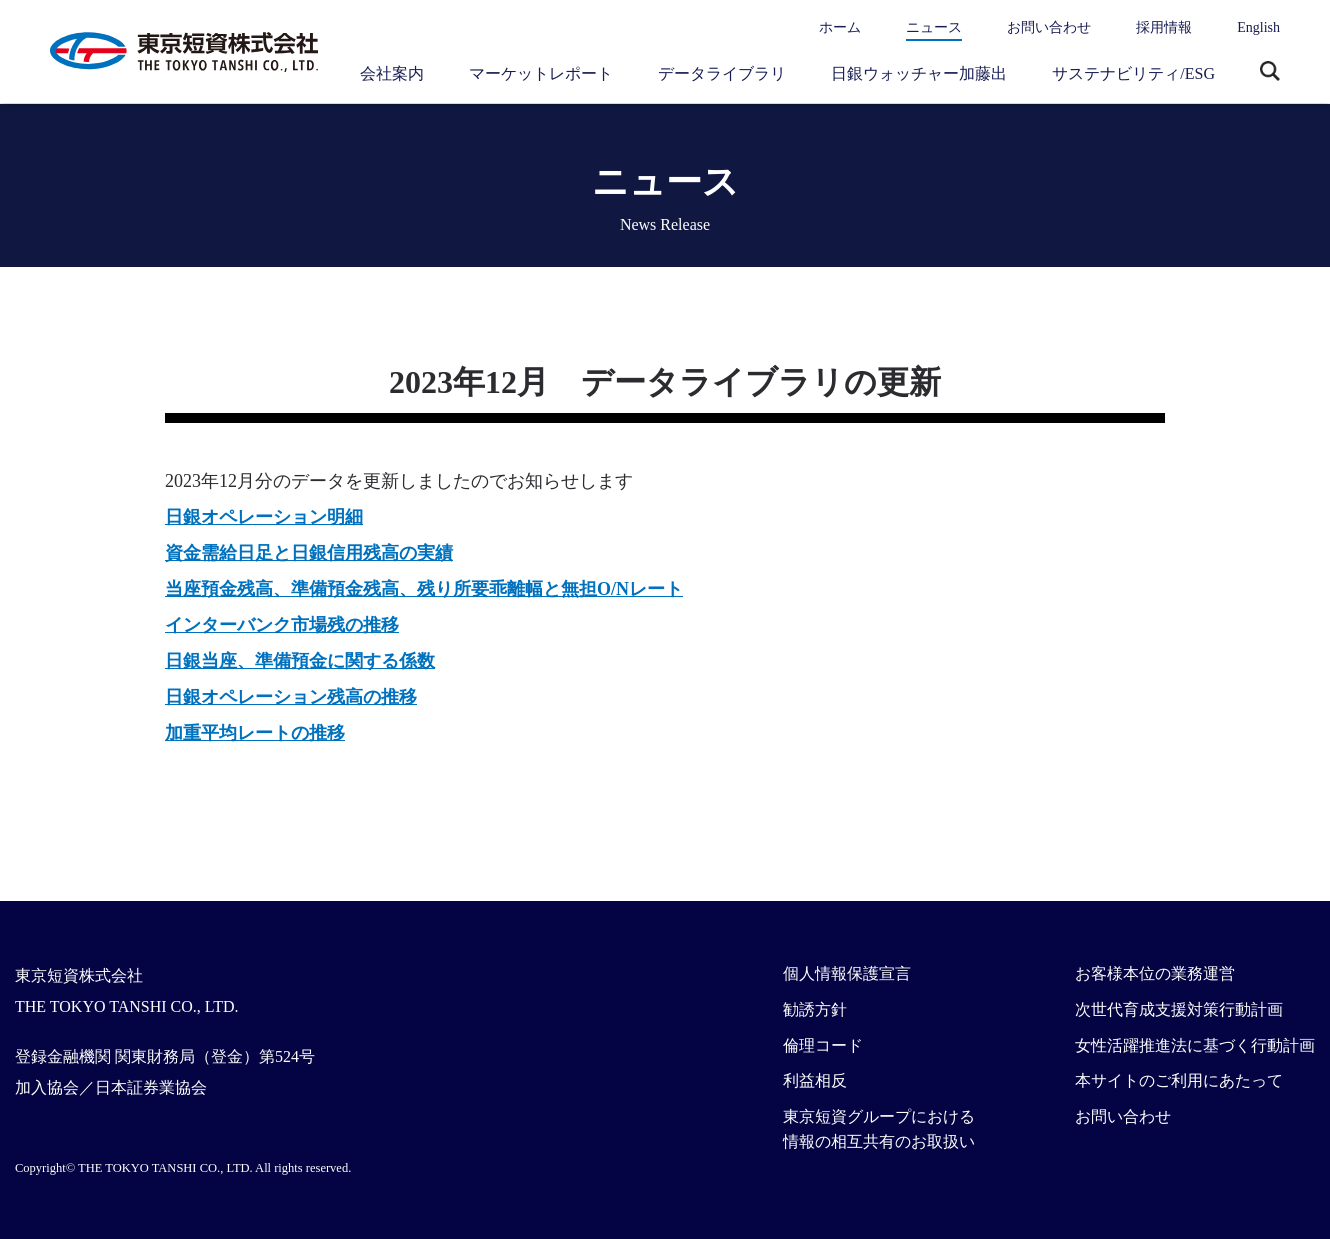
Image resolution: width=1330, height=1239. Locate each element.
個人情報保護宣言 (847, 973)
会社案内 (392, 73)
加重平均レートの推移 (255, 733)
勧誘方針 (815, 1009)
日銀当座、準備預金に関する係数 (300, 661)
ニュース (934, 27)
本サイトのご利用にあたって (1179, 1080)
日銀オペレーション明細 (264, 517)
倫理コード (823, 1045)
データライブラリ (722, 73)
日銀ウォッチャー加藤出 (919, 73)
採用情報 (1164, 27)
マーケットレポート (541, 73)
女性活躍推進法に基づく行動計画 (1195, 1045)
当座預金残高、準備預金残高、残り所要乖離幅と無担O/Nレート (424, 589)
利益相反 (815, 1080)
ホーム (840, 27)
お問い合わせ (1049, 27)
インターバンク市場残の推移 (282, 625)
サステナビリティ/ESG (1133, 73)
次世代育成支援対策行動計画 (1179, 1009)
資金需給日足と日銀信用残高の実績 (309, 553)
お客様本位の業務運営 (1155, 973)
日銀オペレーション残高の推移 (291, 697)
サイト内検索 (1270, 73)
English (1258, 27)
